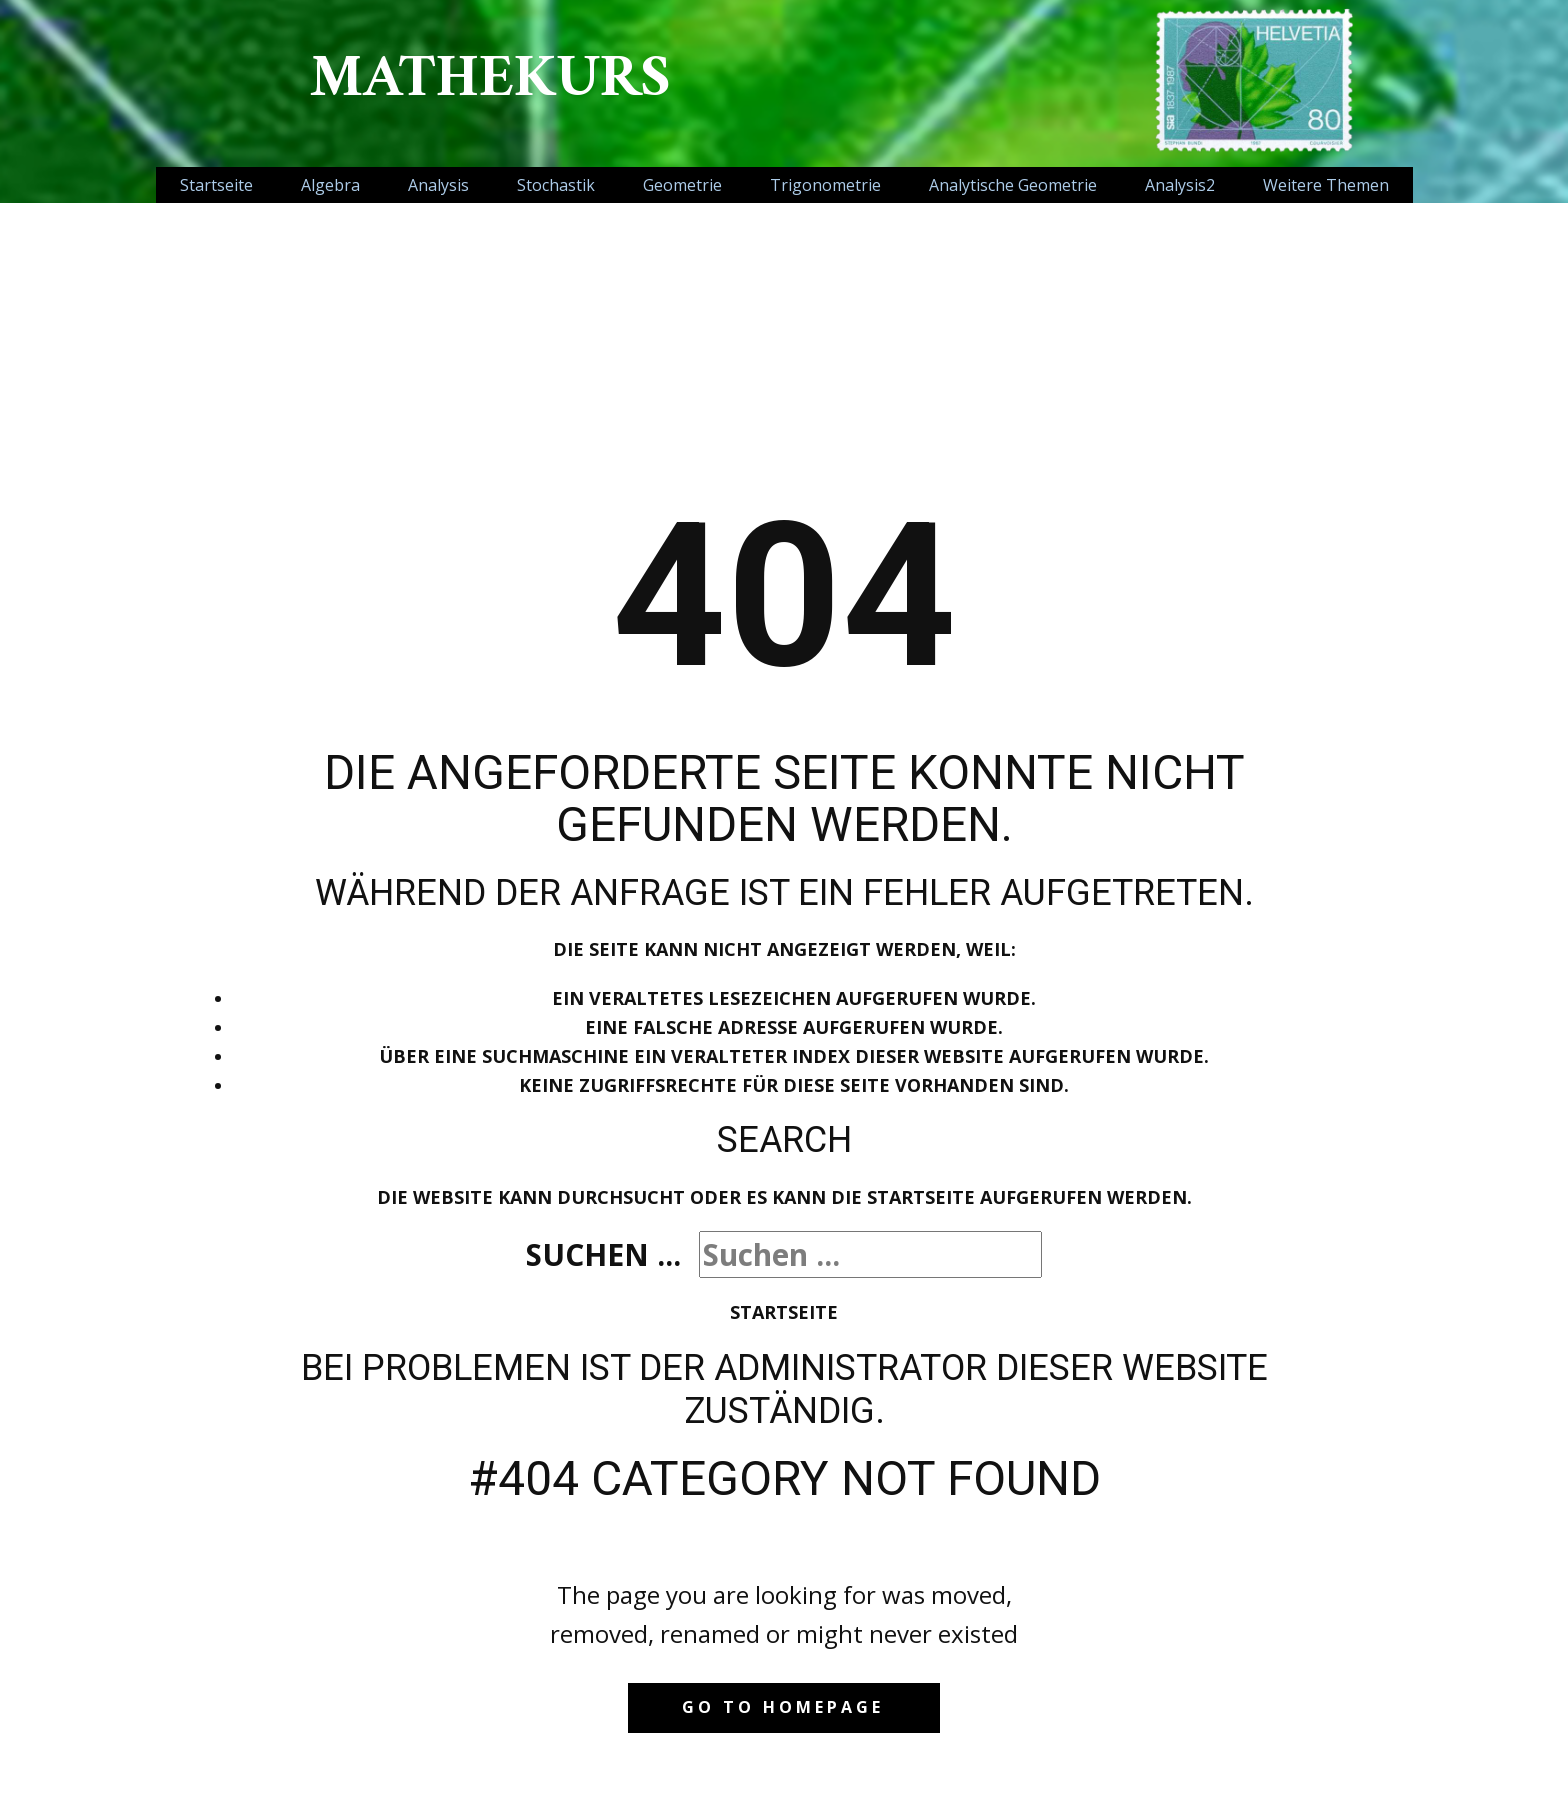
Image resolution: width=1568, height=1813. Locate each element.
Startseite (784, 1312)
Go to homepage (783, 1707)
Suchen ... (603, 1254)
